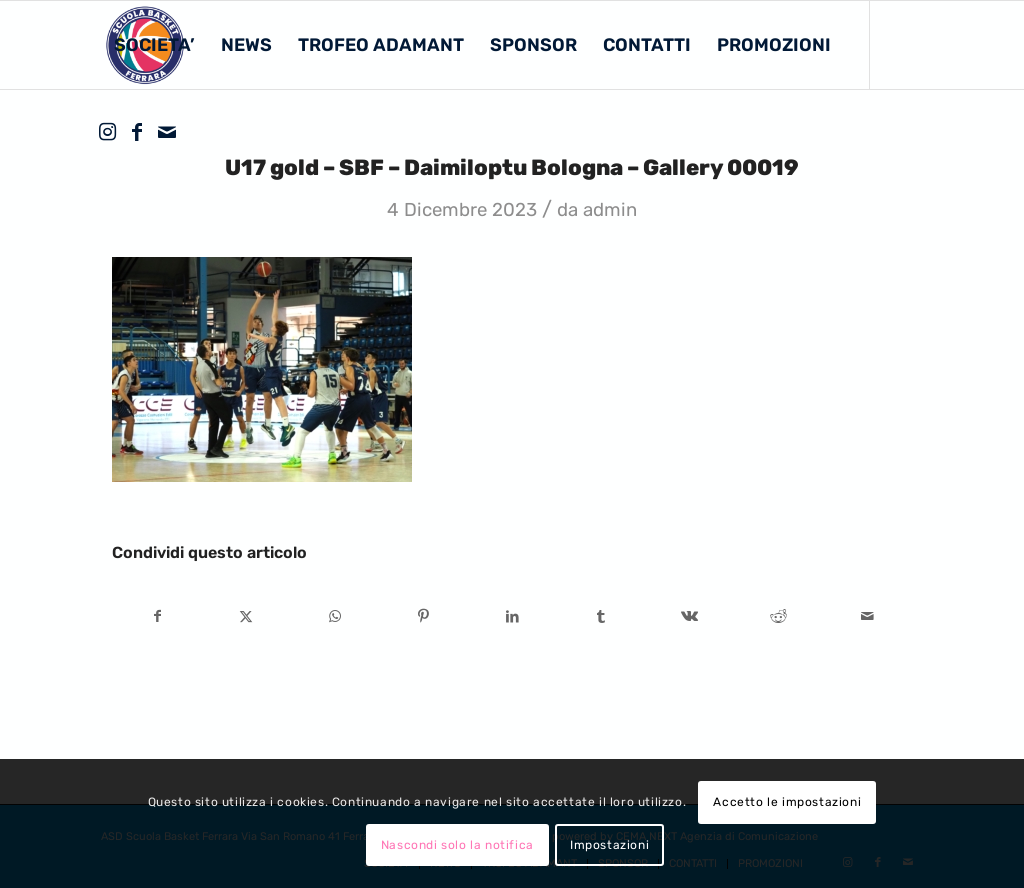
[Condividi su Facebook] (157, 616)
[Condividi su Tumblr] (601, 616)
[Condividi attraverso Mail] (867, 616)
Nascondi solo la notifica (457, 845)
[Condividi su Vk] (690, 616)
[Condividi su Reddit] (779, 616)
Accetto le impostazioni (787, 802)
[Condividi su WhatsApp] (335, 616)
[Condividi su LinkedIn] (513, 616)
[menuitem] (154, 45)
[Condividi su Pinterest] (424, 616)
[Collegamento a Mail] (167, 132)
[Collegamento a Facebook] (137, 132)
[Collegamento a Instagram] (107, 132)
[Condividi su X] (247, 616)
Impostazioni (609, 845)
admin (610, 210)
